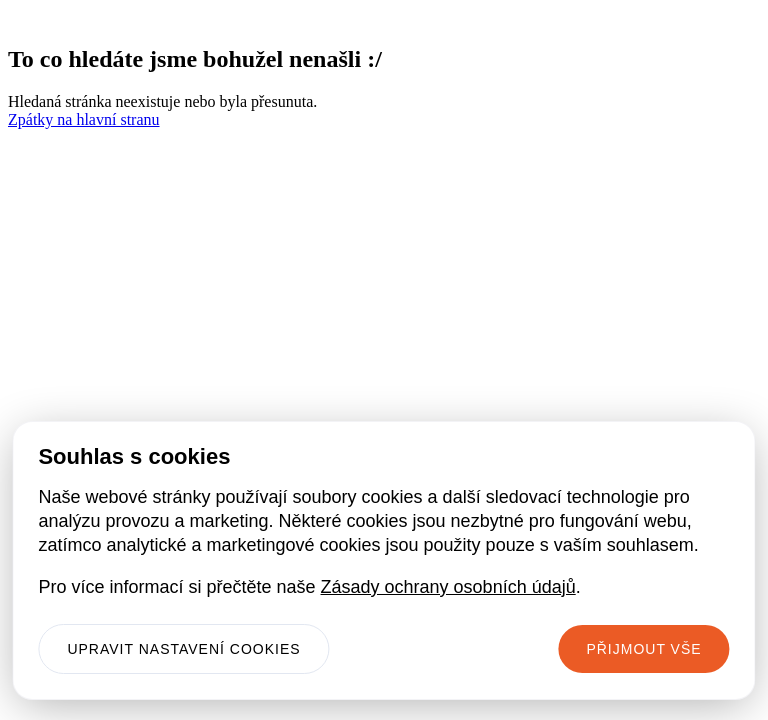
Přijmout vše (643, 649)
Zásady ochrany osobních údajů (448, 587)
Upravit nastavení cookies (183, 649)
